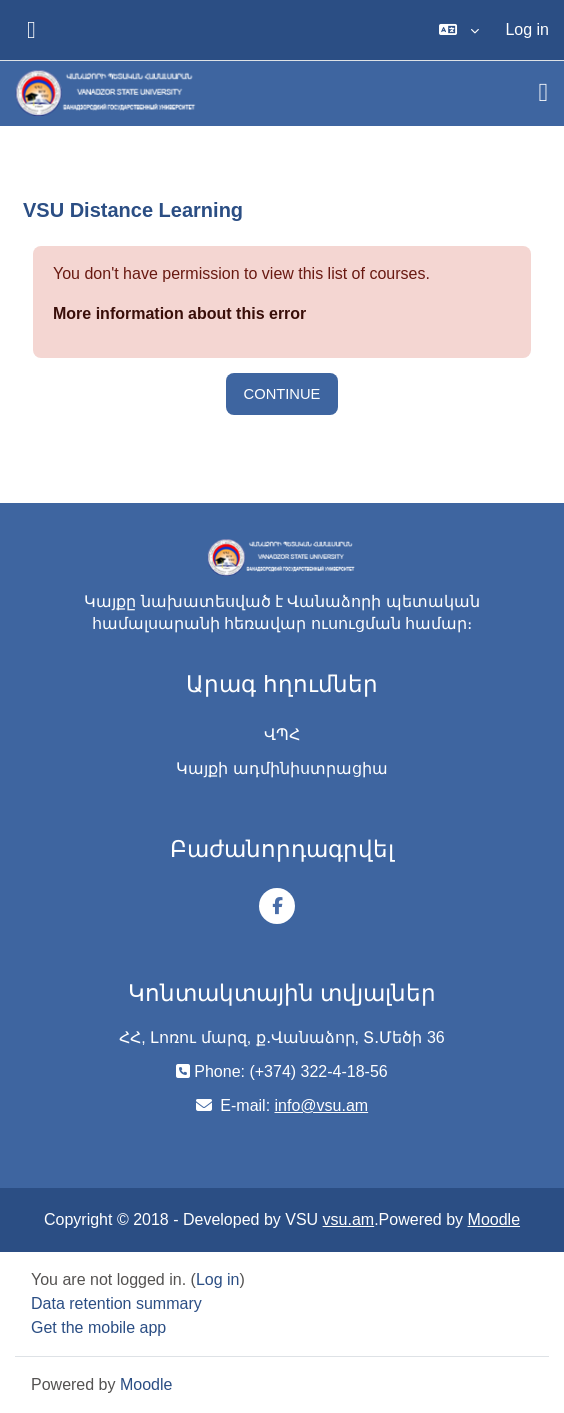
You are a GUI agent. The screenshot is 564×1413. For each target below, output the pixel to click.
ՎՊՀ (282, 734)
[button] (459, 30)
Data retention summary (116, 1303)
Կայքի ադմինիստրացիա (281, 768)
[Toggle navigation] (544, 93)
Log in (527, 29)
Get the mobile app (98, 1327)
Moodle (494, 1219)
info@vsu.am (322, 1105)
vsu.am (349, 1219)
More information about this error (179, 313)
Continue (282, 394)
